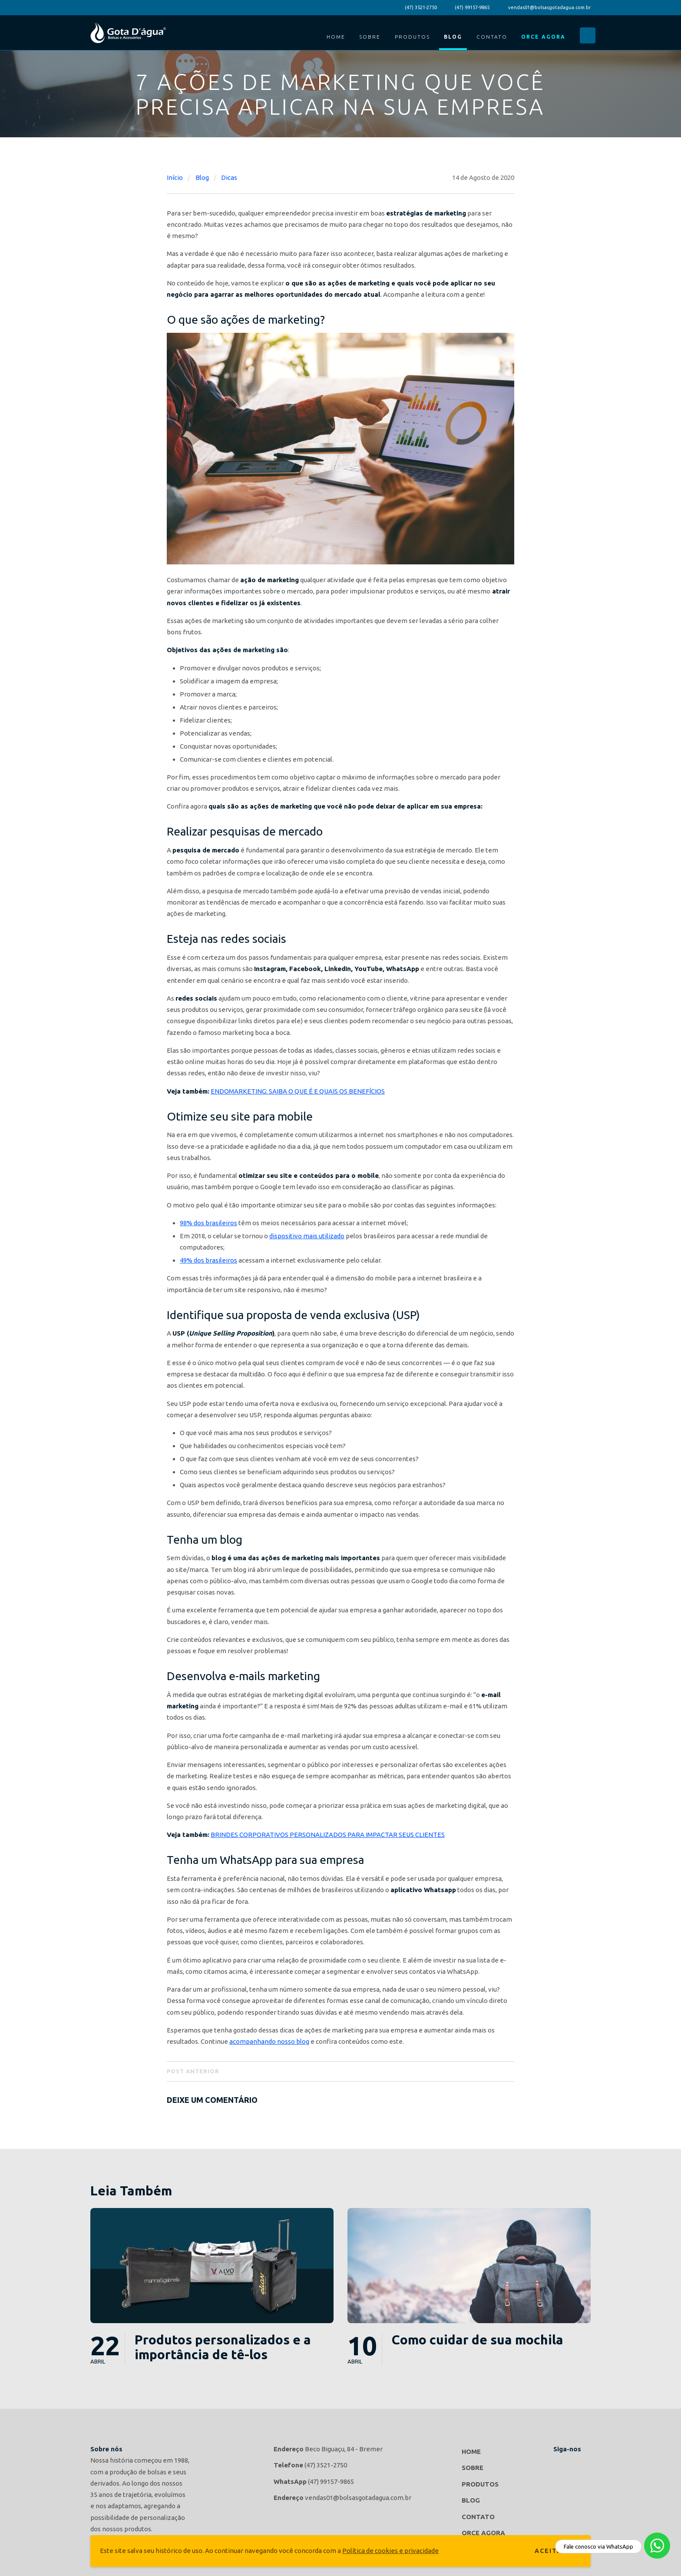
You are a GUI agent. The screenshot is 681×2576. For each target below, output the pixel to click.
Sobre (369, 37)
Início (175, 177)
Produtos (412, 37)
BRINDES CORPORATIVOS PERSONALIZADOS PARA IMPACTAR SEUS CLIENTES (328, 1834)
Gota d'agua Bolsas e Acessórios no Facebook (562, 2463)
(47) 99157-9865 (472, 7)
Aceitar (551, 2550)
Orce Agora (543, 37)
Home (336, 37)
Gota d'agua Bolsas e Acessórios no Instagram (582, 2463)
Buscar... (587, 35)
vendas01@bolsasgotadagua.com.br (549, 7)
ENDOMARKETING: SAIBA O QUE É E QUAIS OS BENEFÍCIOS (298, 1091)
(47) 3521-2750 (421, 7)
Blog (453, 37)
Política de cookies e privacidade (390, 2550)
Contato (491, 37)
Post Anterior (193, 2071)
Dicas (229, 177)
